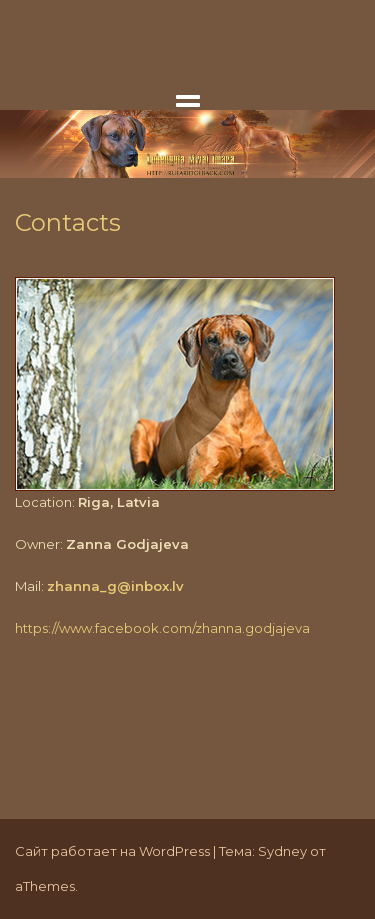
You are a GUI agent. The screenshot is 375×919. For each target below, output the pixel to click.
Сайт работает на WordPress (112, 851)
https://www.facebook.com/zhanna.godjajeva (162, 628)
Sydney (282, 851)
